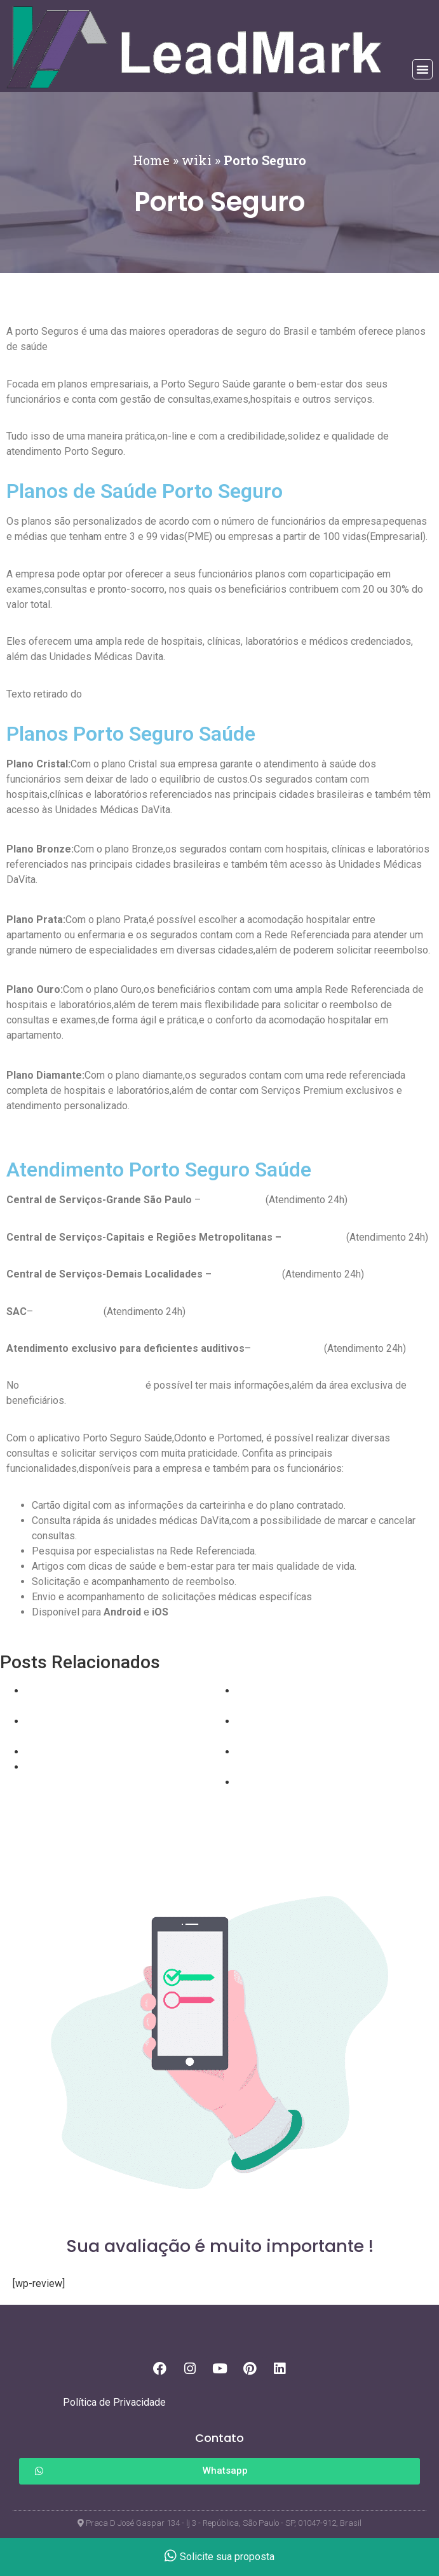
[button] (422, 69)
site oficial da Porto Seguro (82, 1385)
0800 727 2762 (67, 1311)
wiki (197, 160)
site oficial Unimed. (126, 694)
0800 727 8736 (287, 1348)
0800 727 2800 (246, 1274)
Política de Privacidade (114, 2402)
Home (151, 160)
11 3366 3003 (232, 1200)
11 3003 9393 (312, 1237)
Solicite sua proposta (219, 2557)
